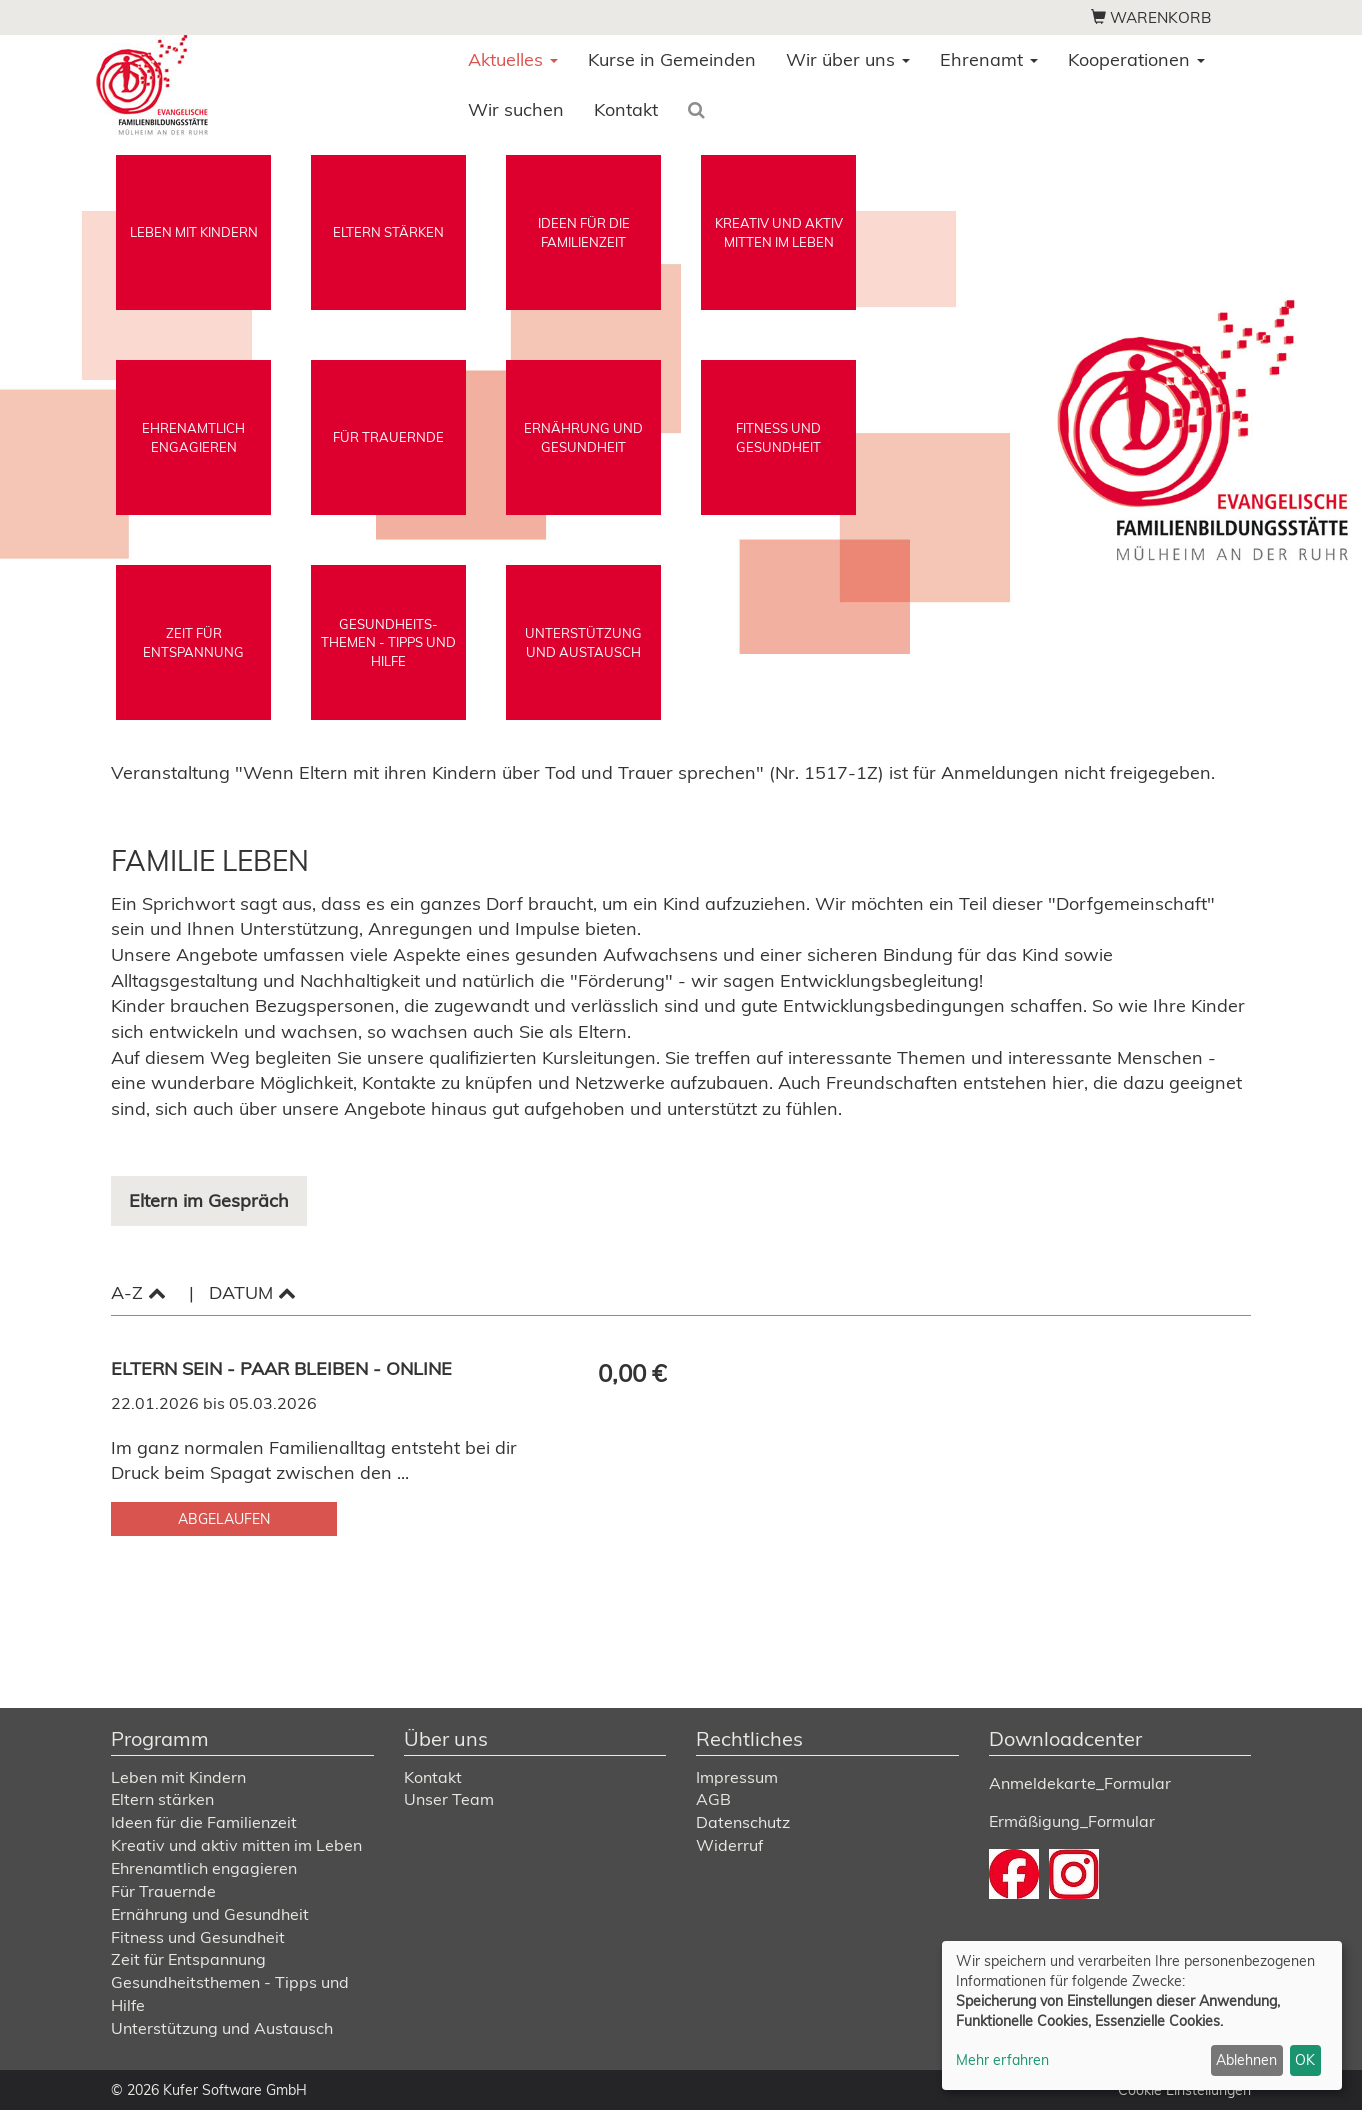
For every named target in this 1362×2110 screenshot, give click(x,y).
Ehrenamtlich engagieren (204, 1868)
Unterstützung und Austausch (222, 2028)
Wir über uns (848, 59)
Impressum (737, 1777)
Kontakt (626, 109)
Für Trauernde (163, 1891)
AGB (713, 1799)
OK (1305, 2060)
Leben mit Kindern (178, 1777)
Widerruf (729, 1845)
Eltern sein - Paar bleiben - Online (284, 1368)
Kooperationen (1136, 59)
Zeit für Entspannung (188, 1959)
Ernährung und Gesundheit (210, 1914)
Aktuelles (513, 59)
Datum (252, 1292)
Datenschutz (743, 1822)
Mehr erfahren (1002, 2060)
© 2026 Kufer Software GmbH (209, 2090)
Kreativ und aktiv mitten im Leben (236, 1845)
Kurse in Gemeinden (672, 59)
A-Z (138, 1292)
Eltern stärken (162, 1799)
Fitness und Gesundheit (198, 1937)
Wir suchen (516, 109)
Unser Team (449, 1799)
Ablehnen (1246, 2060)
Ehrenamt (989, 59)
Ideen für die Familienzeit (204, 1822)
